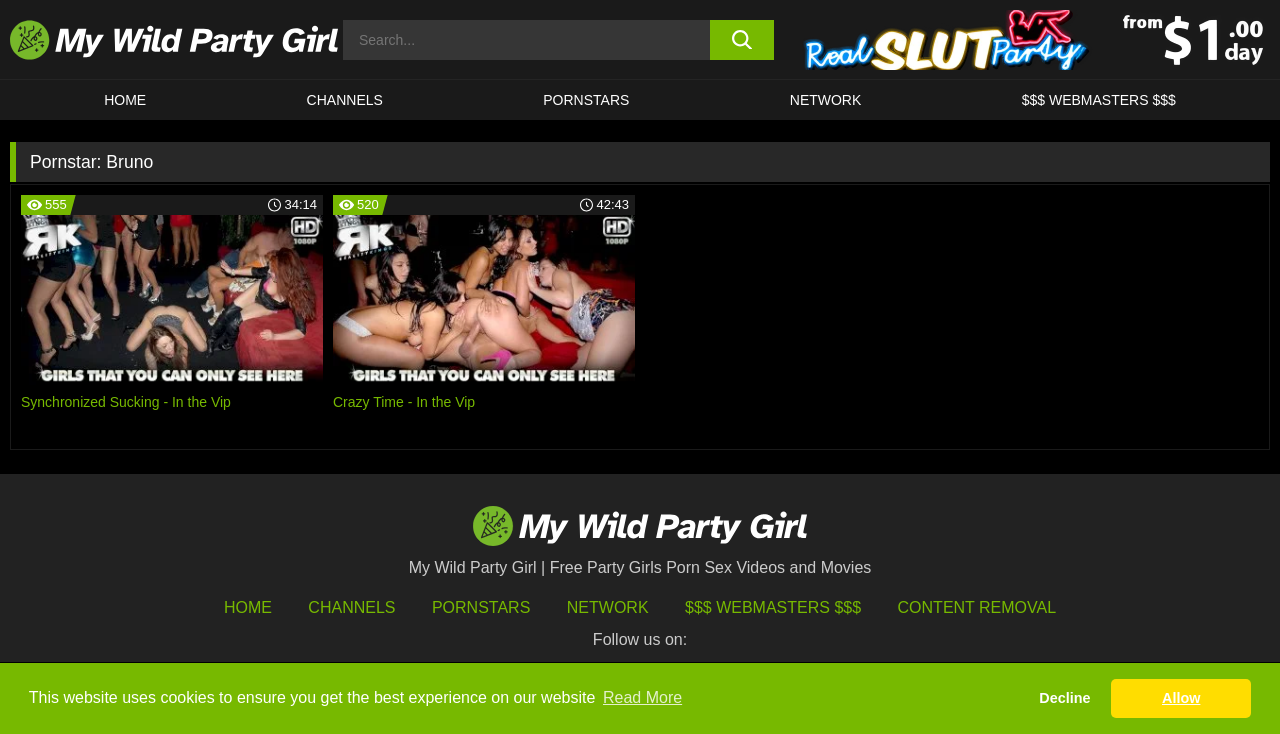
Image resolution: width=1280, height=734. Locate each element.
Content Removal (977, 607)
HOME (125, 100)
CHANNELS (345, 100)
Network (826, 100)
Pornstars (586, 100)
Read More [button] (642, 697)
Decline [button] (1064, 698)
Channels (351, 607)
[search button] (742, 40)
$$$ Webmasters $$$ (773, 607)
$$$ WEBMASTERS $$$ (1099, 100)
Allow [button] (1181, 698)
